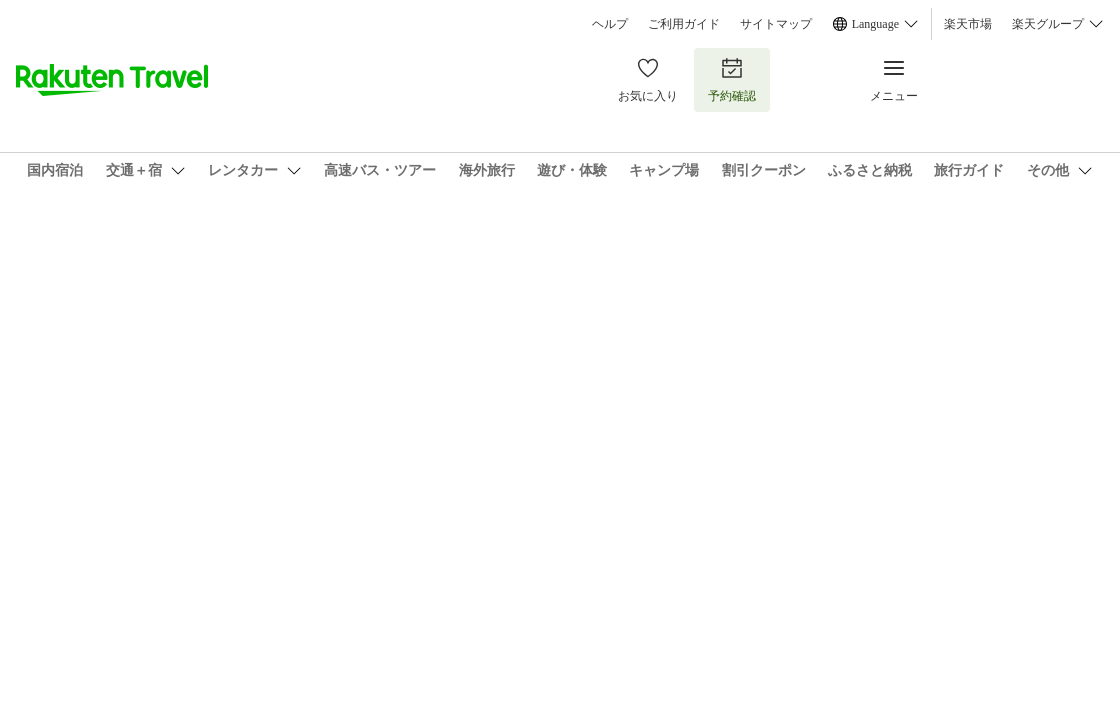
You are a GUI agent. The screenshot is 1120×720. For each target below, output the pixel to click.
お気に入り (648, 79)
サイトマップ (776, 24)
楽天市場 (968, 24)
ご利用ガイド (684, 24)
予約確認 (732, 79)
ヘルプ (610, 24)
